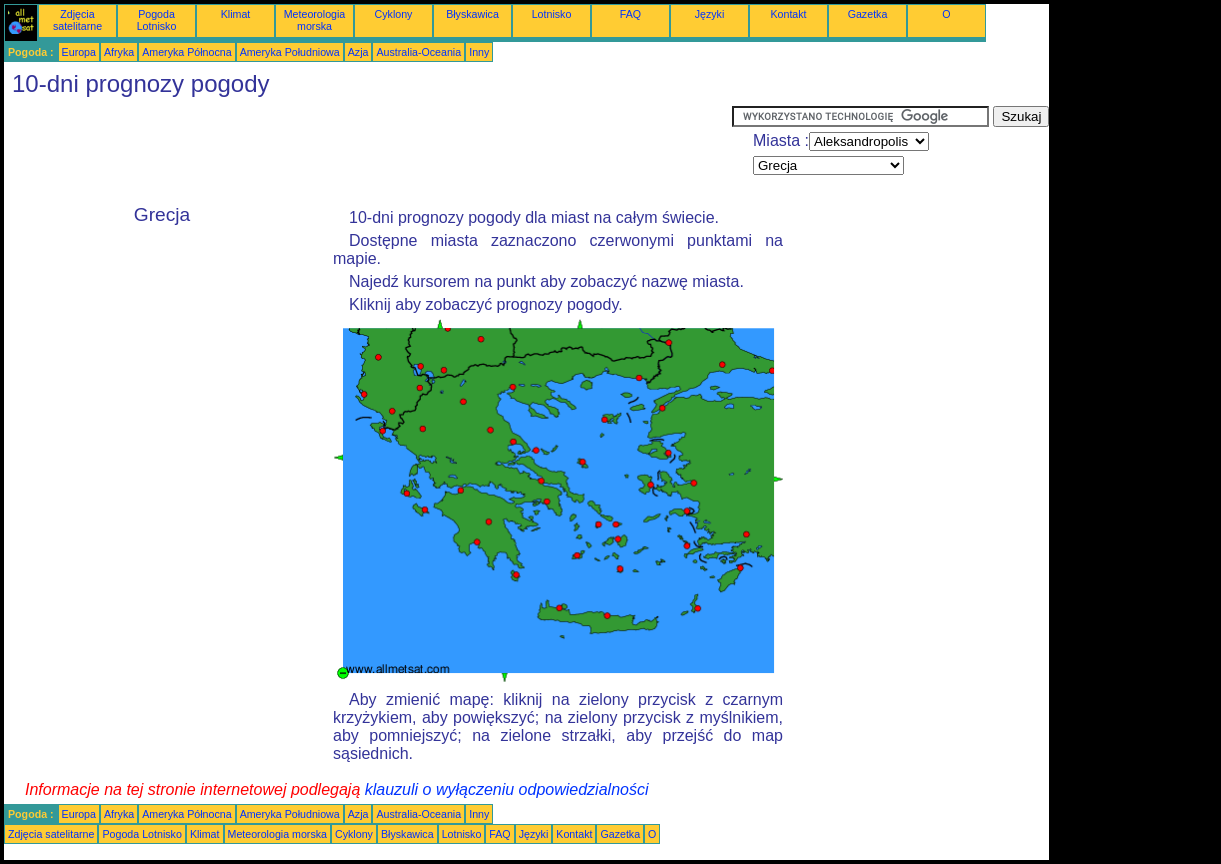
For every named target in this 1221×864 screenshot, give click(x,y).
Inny (479, 52)
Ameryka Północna (186, 52)
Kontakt (788, 14)
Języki (710, 14)
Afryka (119, 52)
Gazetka (868, 14)
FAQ (630, 14)
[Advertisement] (368, 151)
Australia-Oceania (418, 52)
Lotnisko (552, 14)
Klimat (236, 14)
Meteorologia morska (315, 20)
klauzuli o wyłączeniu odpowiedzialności (507, 789)
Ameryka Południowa (290, 52)
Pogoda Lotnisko (157, 20)
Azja (358, 52)
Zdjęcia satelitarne (77, 20)
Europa (79, 52)
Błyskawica (472, 14)
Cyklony (394, 14)
